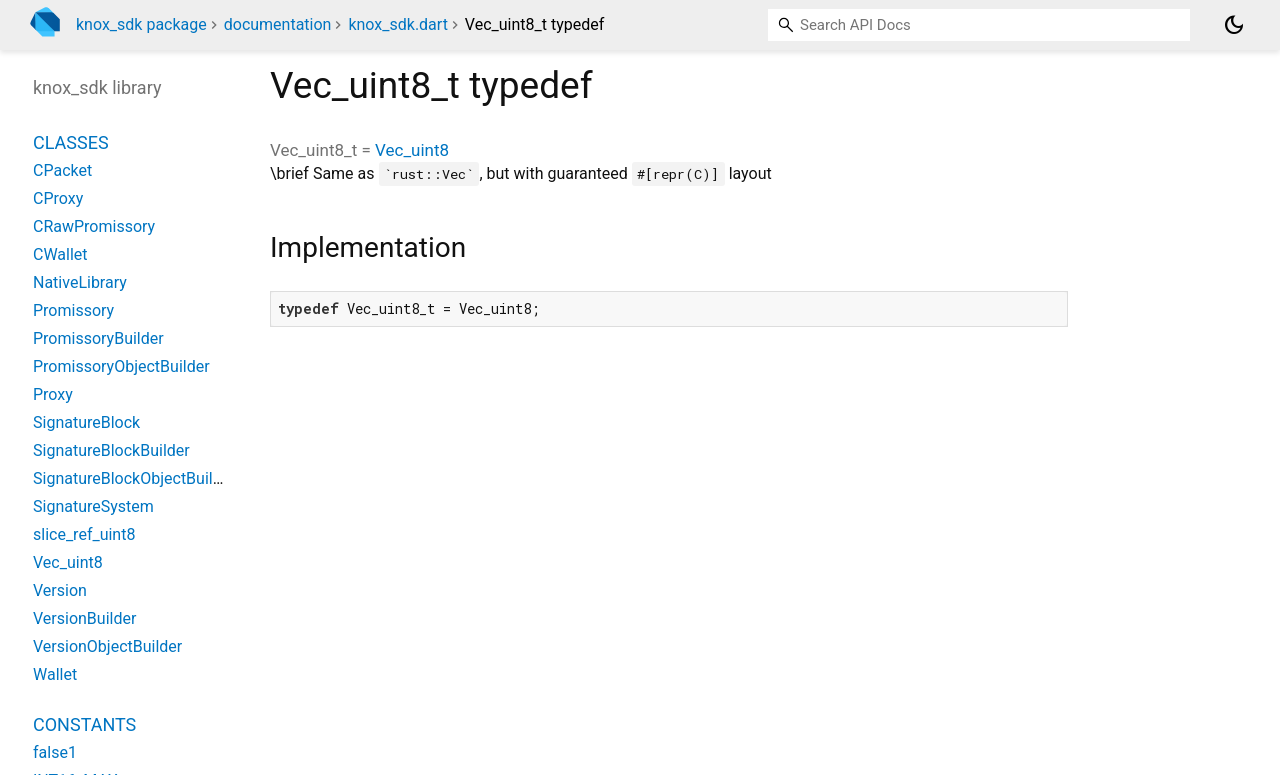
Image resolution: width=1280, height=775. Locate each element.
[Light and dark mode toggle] (1234, 25)
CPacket (62, 170)
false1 (55, 752)
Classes (71, 142)
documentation (278, 24)
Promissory (73, 310)
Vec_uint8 (412, 150)
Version (60, 590)
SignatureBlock (86, 422)
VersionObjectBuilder (107, 646)
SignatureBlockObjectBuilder (134, 478)
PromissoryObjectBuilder (121, 366)
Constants (84, 724)
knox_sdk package (141, 24)
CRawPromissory (94, 226)
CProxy (58, 198)
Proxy (53, 394)
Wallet (55, 674)
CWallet (60, 254)
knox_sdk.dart (397, 24)
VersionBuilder (84, 618)
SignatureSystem (93, 506)
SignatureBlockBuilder (111, 450)
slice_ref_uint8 (84, 534)
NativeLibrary (80, 282)
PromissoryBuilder (98, 338)
